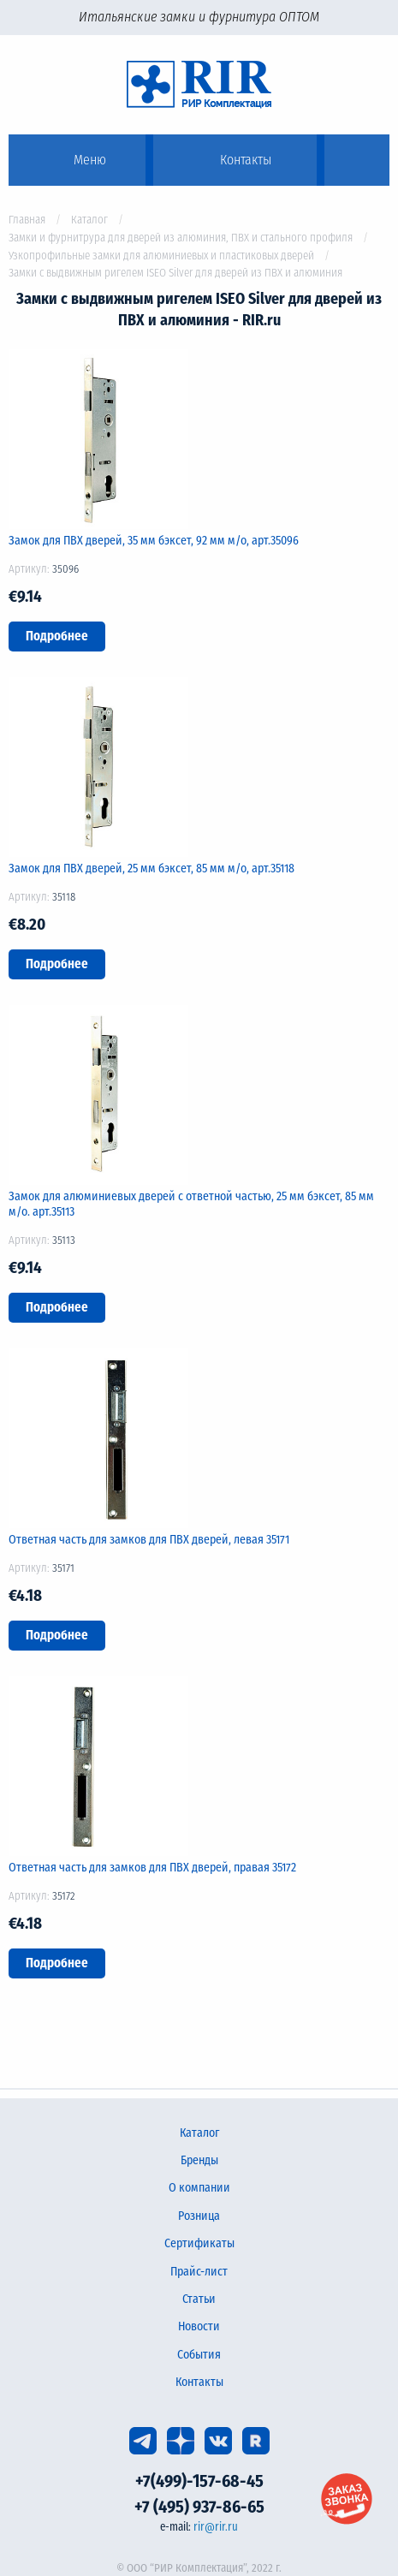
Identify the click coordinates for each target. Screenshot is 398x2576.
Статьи (199, 2299)
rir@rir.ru (215, 2526)
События (199, 2354)
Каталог (89, 219)
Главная (27, 219)
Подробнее (57, 636)
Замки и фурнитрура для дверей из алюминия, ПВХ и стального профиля (181, 237)
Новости (199, 2326)
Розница (199, 2216)
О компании (199, 2187)
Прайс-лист (199, 2271)
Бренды (199, 2160)
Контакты (199, 2382)
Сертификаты (199, 2243)
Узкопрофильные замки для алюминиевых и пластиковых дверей (161, 255)
